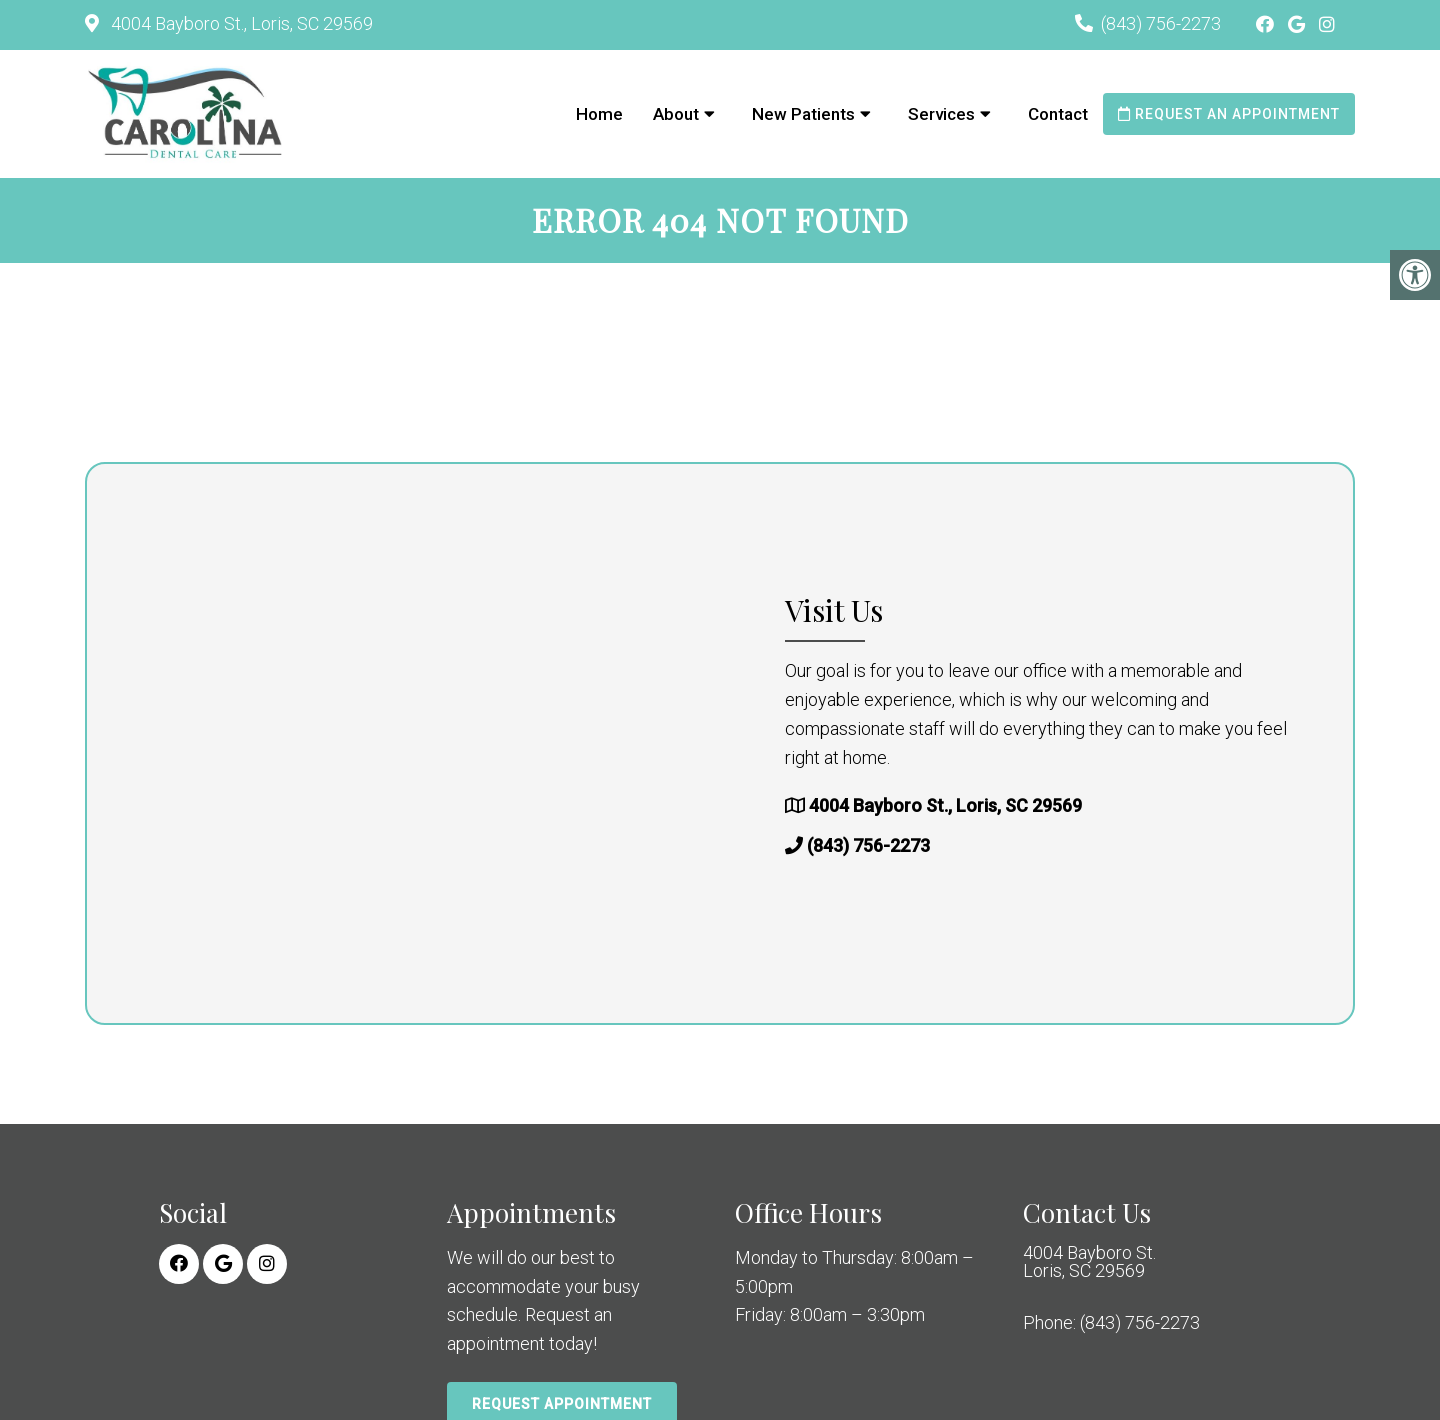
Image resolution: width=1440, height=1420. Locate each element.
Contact (1058, 114)
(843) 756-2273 (1161, 23)
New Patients (803, 114)
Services (941, 114)
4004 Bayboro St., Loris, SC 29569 (240, 23)
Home (599, 114)
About (676, 114)
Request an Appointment (1229, 114)
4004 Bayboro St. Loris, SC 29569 (1089, 1262)
